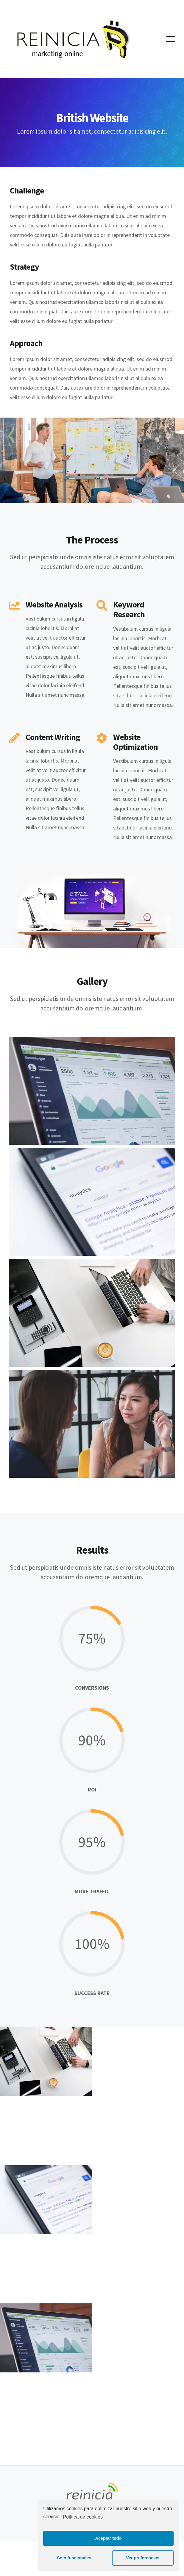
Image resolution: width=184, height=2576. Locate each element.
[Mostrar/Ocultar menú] (171, 39)
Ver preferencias (142, 2557)
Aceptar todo (108, 2538)
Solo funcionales (74, 2557)
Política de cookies (83, 2516)
